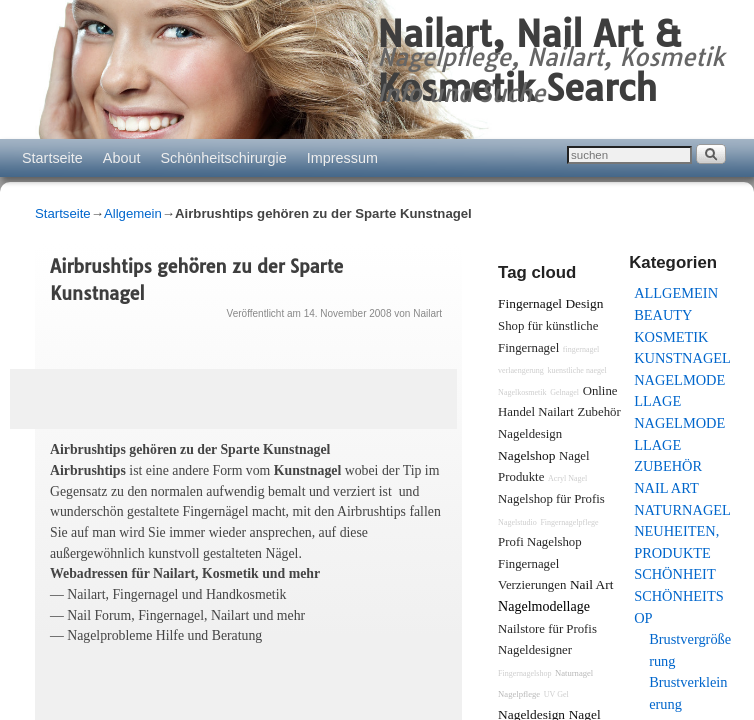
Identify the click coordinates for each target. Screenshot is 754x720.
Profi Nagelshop (540, 542)
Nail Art (666, 488)
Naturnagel (682, 510)
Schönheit (675, 574)
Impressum (342, 158)
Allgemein (133, 213)
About (122, 158)
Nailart (427, 313)
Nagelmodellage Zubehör (679, 444)
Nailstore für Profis (547, 629)
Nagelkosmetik (522, 392)
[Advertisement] (225, 693)
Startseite (52, 158)
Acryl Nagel (567, 478)
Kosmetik (671, 337)
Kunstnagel (682, 358)
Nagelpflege (519, 694)
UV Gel (556, 694)
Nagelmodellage (544, 606)
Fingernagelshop (524, 673)
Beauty (663, 315)
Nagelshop (526, 455)
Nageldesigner (535, 650)
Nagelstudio (517, 522)
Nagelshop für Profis (551, 499)
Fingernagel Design (550, 303)
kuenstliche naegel (576, 370)
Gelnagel (564, 392)
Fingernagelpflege (569, 522)
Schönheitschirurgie (223, 158)
